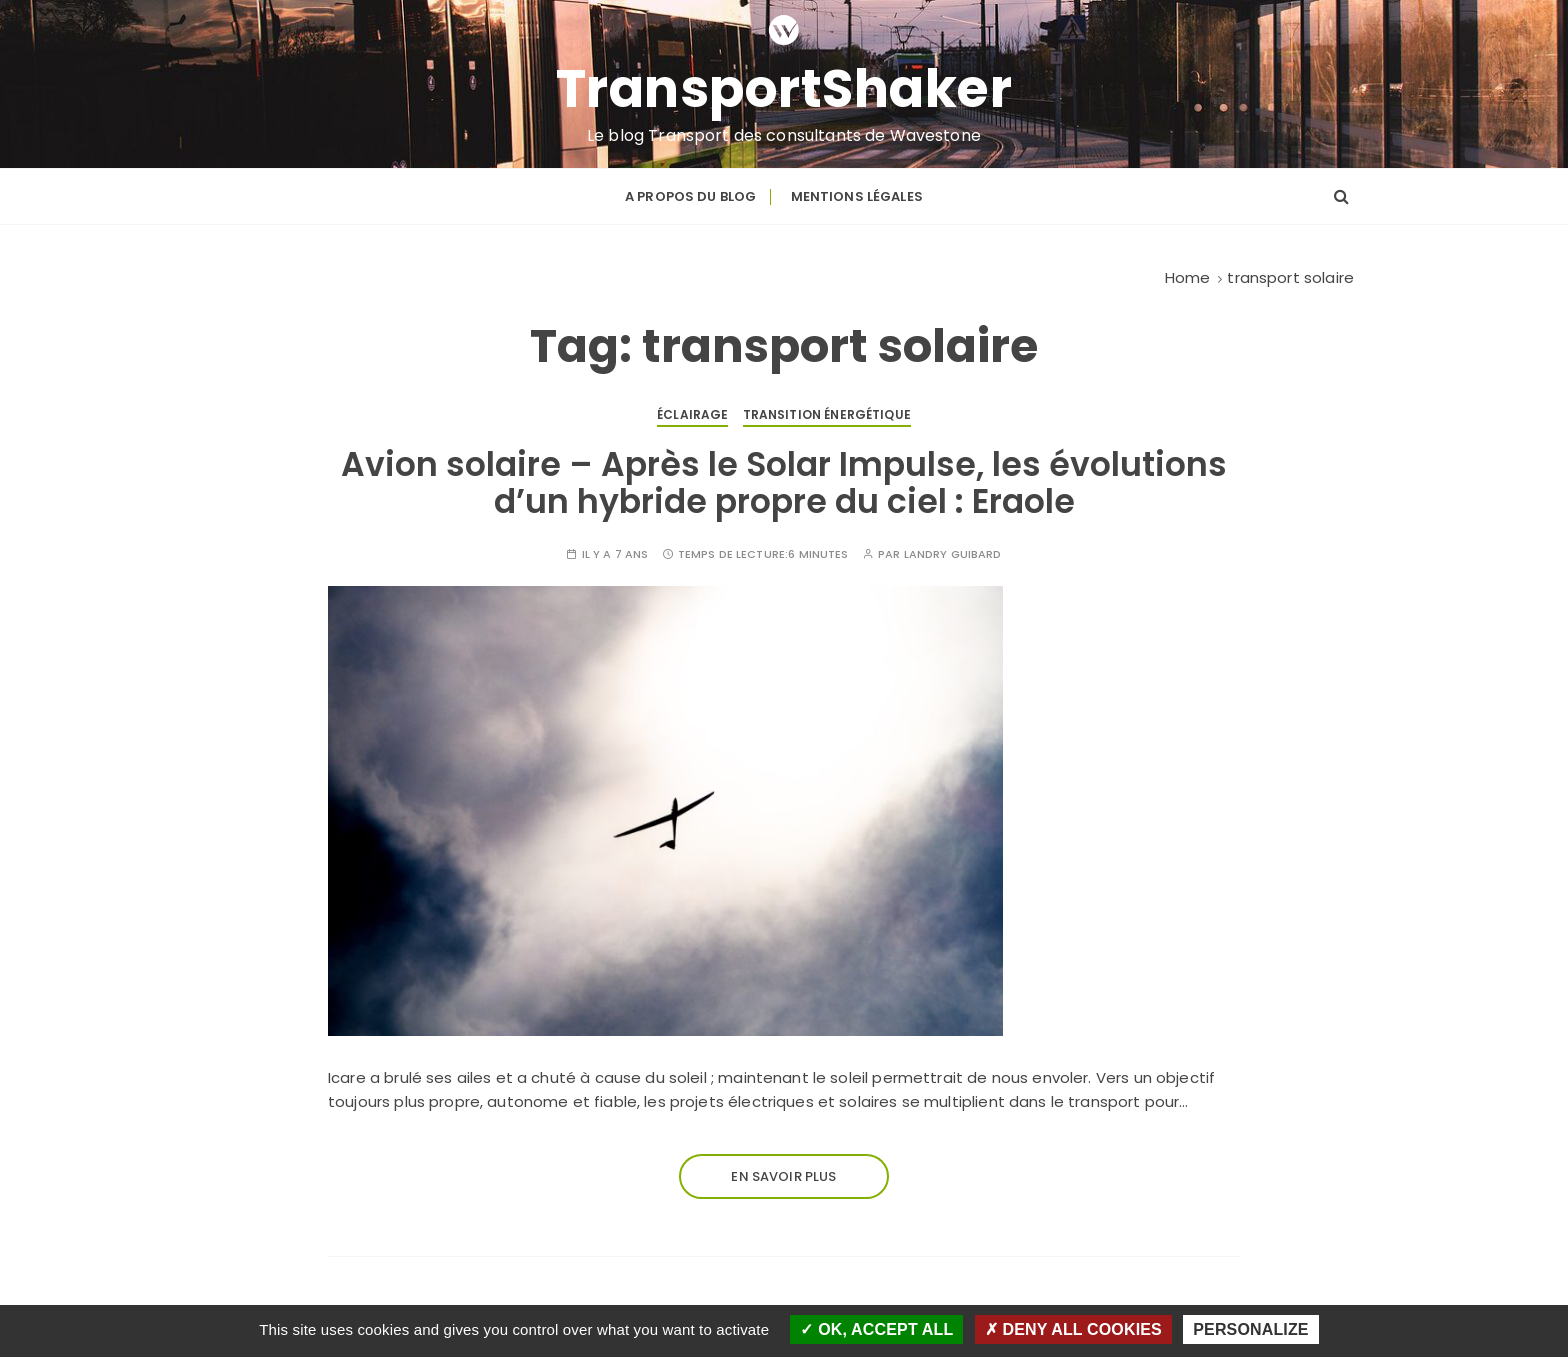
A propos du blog (690, 196)
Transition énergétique (827, 414)
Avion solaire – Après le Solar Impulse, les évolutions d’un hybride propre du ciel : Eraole (784, 482)
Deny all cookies (1073, 1329)
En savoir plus (783, 1176)
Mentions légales (857, 196)
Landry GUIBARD (953, 554)
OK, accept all (876, 1329)
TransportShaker (784, 89)
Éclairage (692, 414)
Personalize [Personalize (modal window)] (1250, 1329)
